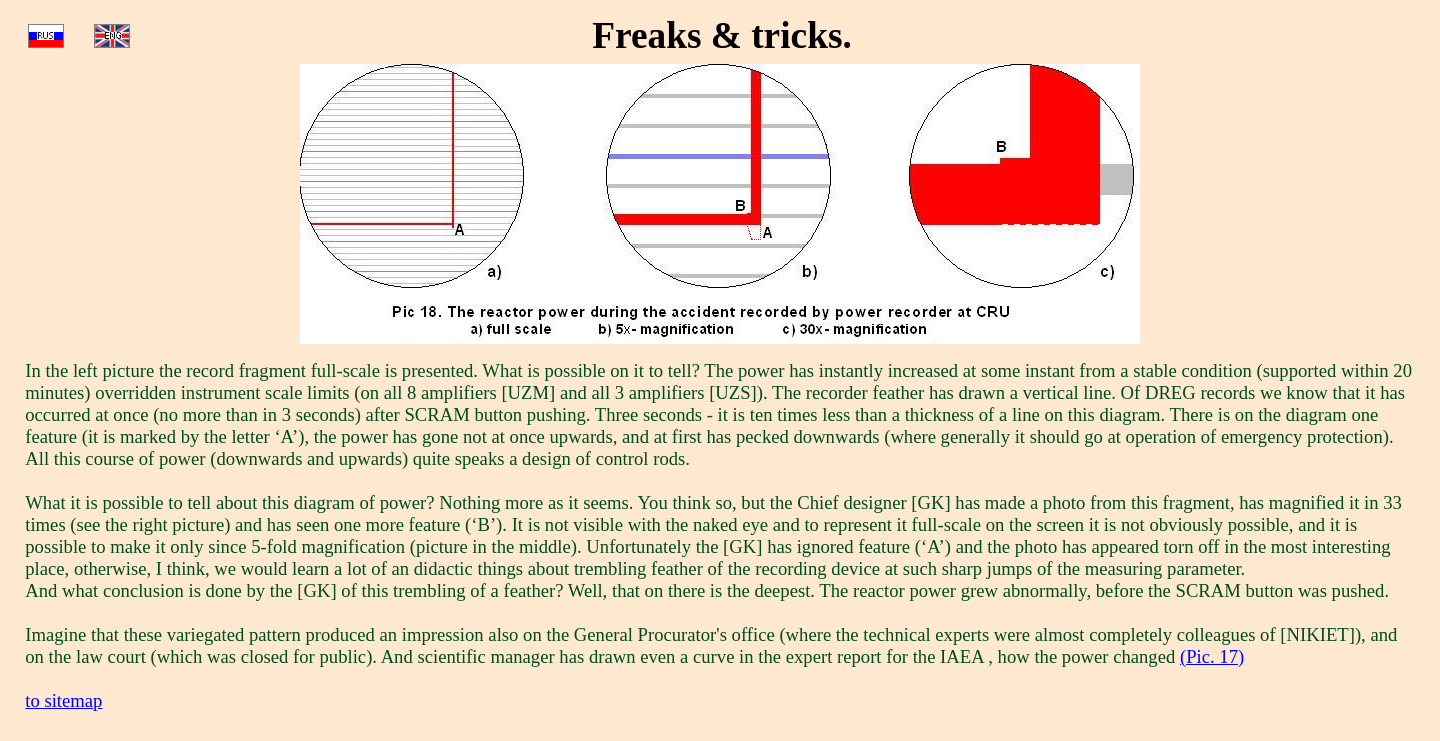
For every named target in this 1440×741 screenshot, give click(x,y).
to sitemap (63, 700)
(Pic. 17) (1212, 656)
